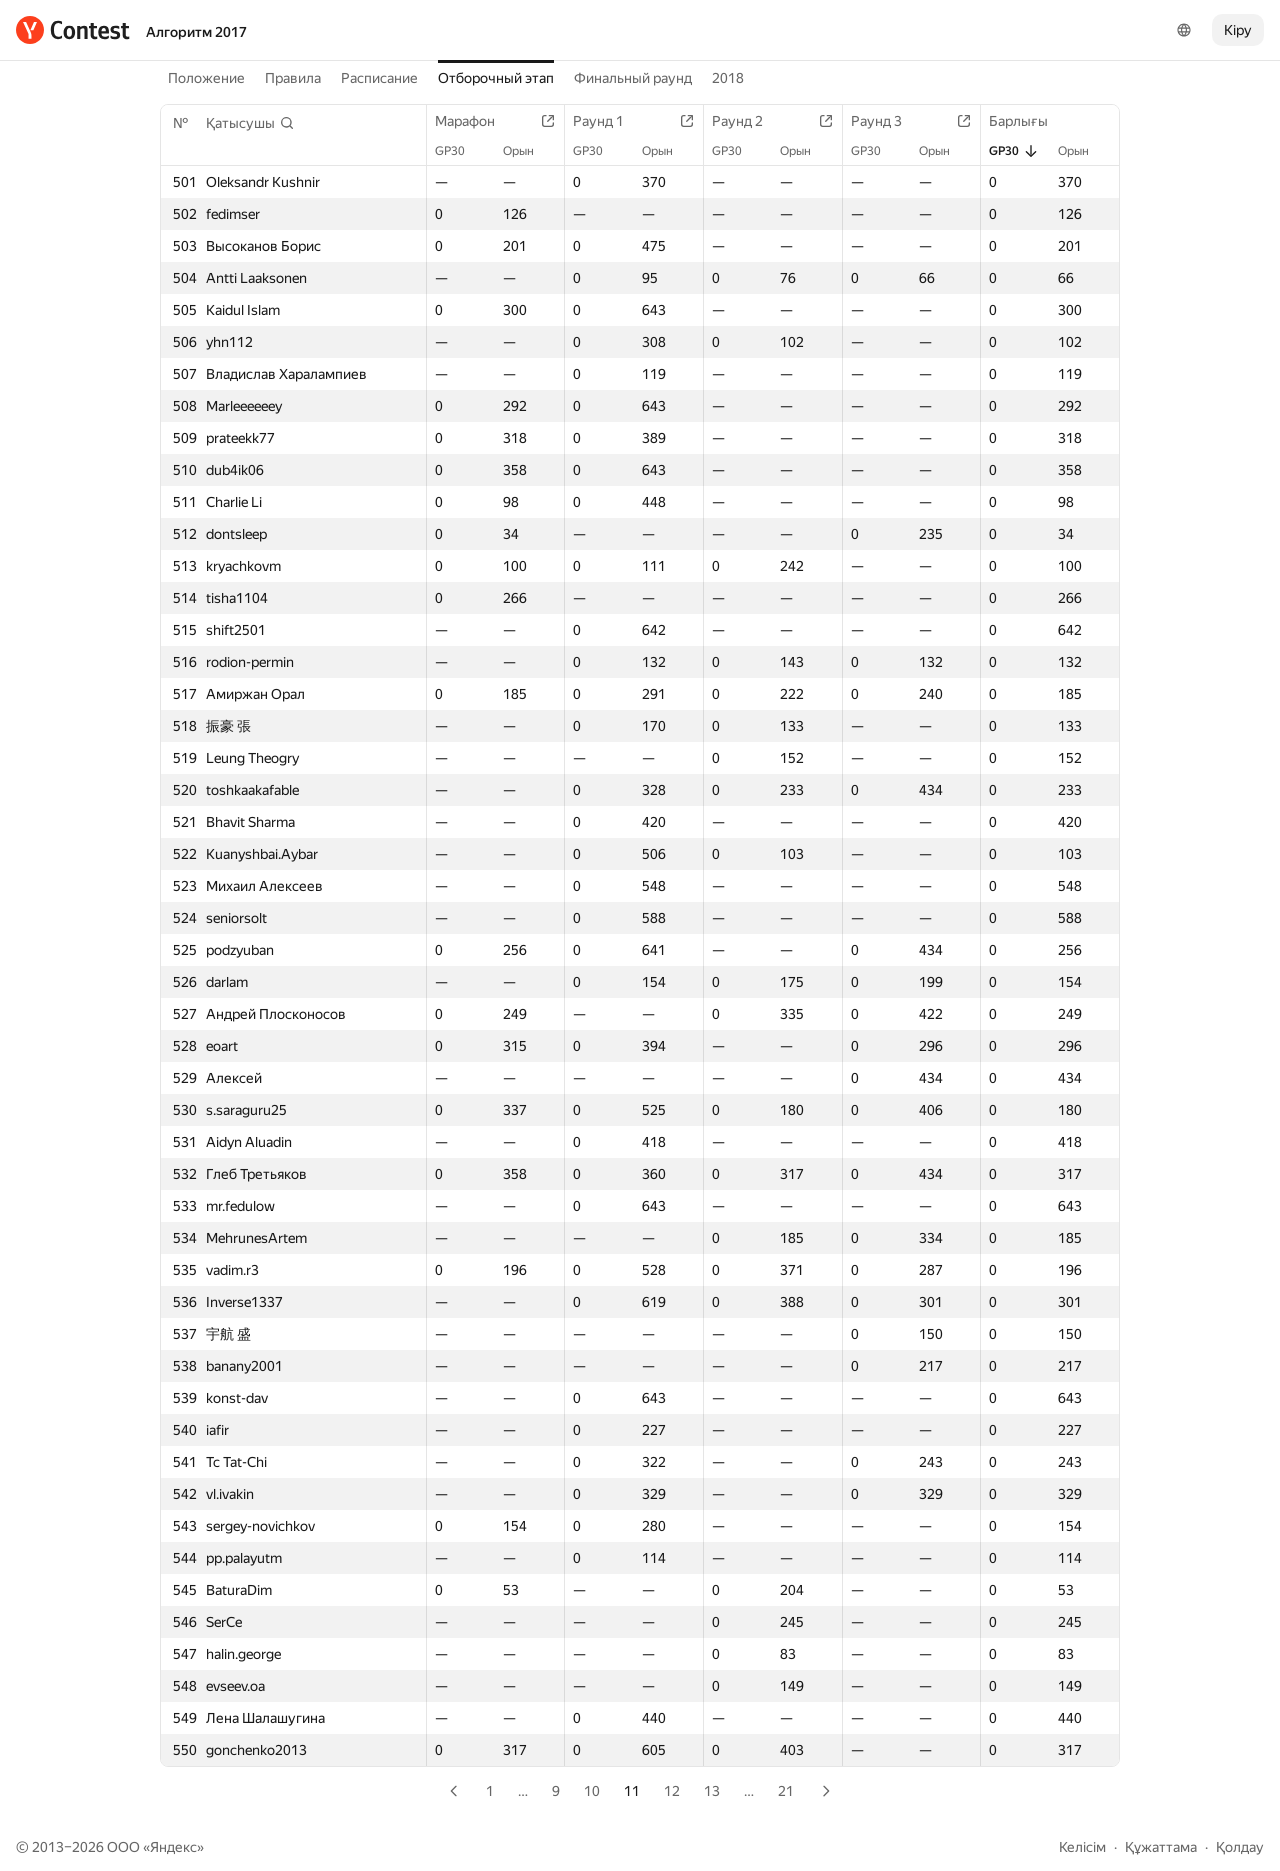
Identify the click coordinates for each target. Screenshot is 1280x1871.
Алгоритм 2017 (196, 32)
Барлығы (1028, 121)
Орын (528, 151)
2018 (728, 78)
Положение (206, 78)
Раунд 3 (886, 121)
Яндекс (173, 1847)
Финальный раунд (633, 78)
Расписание (379, 78)
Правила (293, 78)
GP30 (460, 151)
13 (712, 1791)
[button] (250, 123)
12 (672, 1791)
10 (592, 1791)
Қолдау (1240, 1847)
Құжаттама (1161, 1847)
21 (786, 1791)
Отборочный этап (496, 78)
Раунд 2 (747, 121)
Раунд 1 (608, 121)
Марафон (475, 121)
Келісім (1082, 1847)
